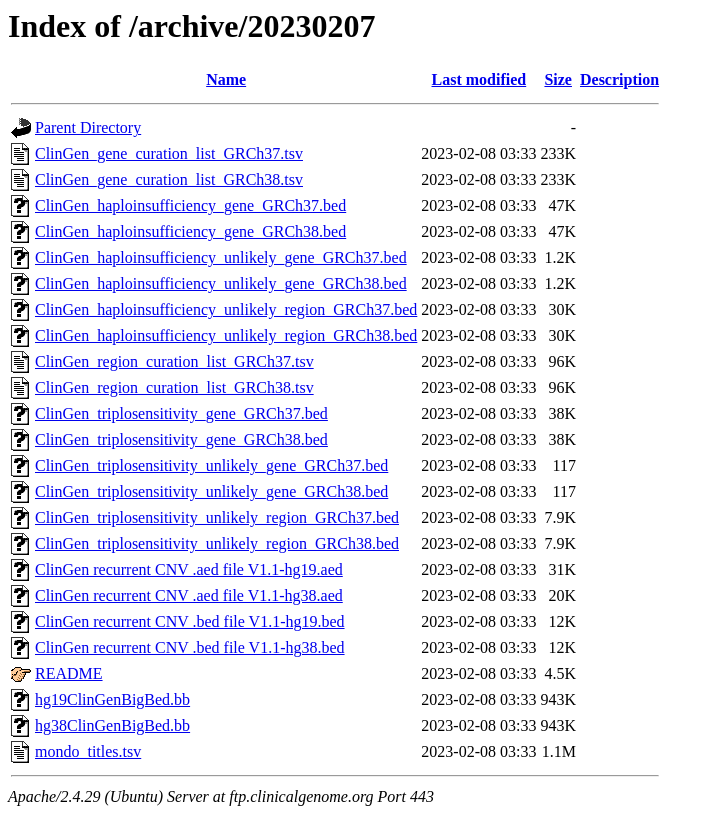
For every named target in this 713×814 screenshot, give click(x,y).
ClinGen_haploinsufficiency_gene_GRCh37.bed (190, 205)
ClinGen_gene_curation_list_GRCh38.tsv (169, 179)
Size (558, 79)
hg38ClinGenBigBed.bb (112, 725)
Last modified (479, 79)
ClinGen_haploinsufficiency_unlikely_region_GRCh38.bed (226, 335)
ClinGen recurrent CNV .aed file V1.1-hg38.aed (189, 595)
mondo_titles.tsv (88, 751)
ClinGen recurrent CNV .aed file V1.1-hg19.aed (189, 569)
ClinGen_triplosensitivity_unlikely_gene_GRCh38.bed (211, 491)
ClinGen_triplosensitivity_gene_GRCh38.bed (181, 439)
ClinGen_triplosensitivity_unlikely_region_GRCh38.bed (217, 543)
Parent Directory (88, 127)
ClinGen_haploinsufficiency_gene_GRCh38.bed (190, 231)
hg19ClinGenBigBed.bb (112, 699)
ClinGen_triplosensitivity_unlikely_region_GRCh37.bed (217, 517)
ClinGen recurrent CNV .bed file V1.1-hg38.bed (190, 647)
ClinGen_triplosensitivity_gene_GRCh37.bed (181, 413)
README (69, 673)
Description (619, 79)
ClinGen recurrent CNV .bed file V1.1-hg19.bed (190, 621)
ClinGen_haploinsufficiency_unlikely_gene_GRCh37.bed (221, 257)
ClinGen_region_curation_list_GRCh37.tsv (174, 361)
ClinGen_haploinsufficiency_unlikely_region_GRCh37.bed (226, 309)
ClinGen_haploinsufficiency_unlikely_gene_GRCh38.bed (221, 283)
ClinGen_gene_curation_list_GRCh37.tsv (169, 153)
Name (226, 79)
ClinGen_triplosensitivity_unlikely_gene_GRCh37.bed (211, 465)
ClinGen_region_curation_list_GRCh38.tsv (174, 387)
